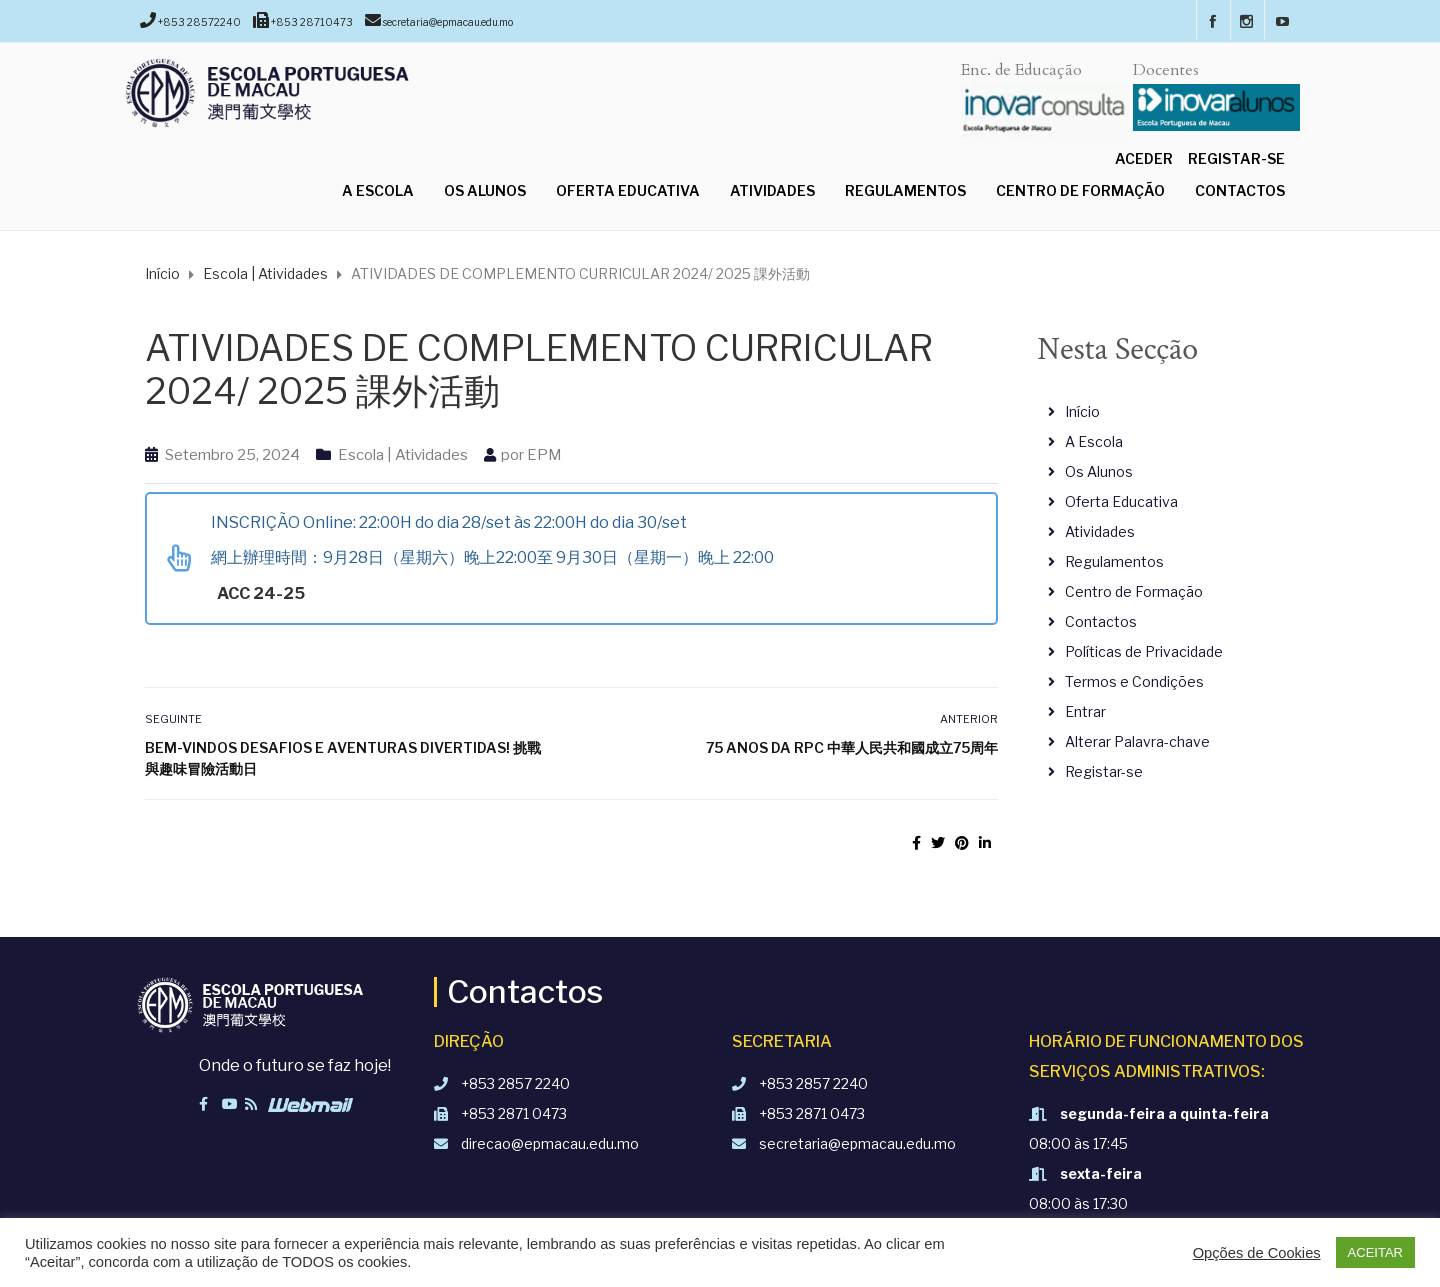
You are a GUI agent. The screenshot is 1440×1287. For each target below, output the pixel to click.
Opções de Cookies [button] (1257, 1253)
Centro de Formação (1080, 190)
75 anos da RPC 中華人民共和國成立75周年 (852, 747)
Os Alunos (485, 190)
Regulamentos (905, 190)
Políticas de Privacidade (1144, 651)
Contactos (1240, 190)
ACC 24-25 (262, 593)
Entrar (1085, 711)
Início (1082, 411)
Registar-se (1236, 158)
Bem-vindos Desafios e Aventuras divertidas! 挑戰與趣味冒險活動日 (343, 758)
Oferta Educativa (628, 190)
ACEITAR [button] (1375, 1252)
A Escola (378, 190)
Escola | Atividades (403, 455)
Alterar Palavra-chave (1137, 741)
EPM (544, 455)
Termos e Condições (1134, 681)
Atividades (772, 190)
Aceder (1144, 158)
